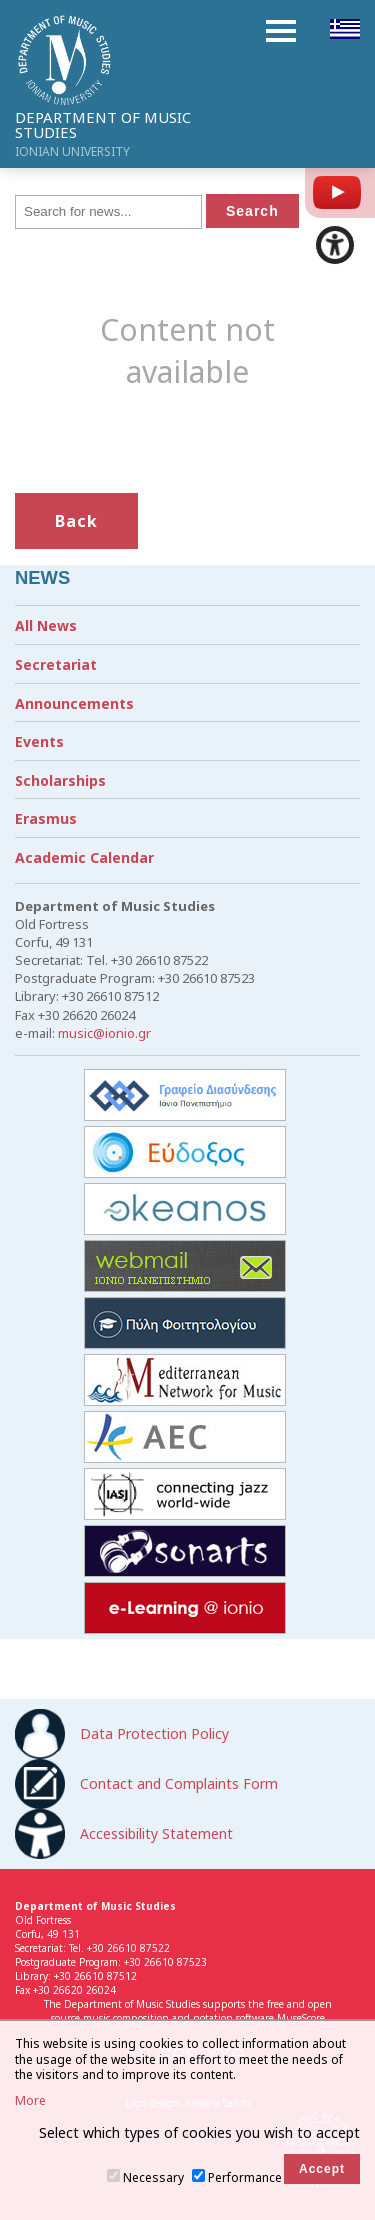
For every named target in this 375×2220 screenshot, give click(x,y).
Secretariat (56, 664)
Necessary (153, 2177)
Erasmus (46, 818)
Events (39, 741)
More (30, 2101)
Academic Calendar (84, 857)
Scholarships (60, 780)
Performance (245, 2177)
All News (46, 625)
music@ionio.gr (104, 1033)
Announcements (74, 703)
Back (76, 521)
